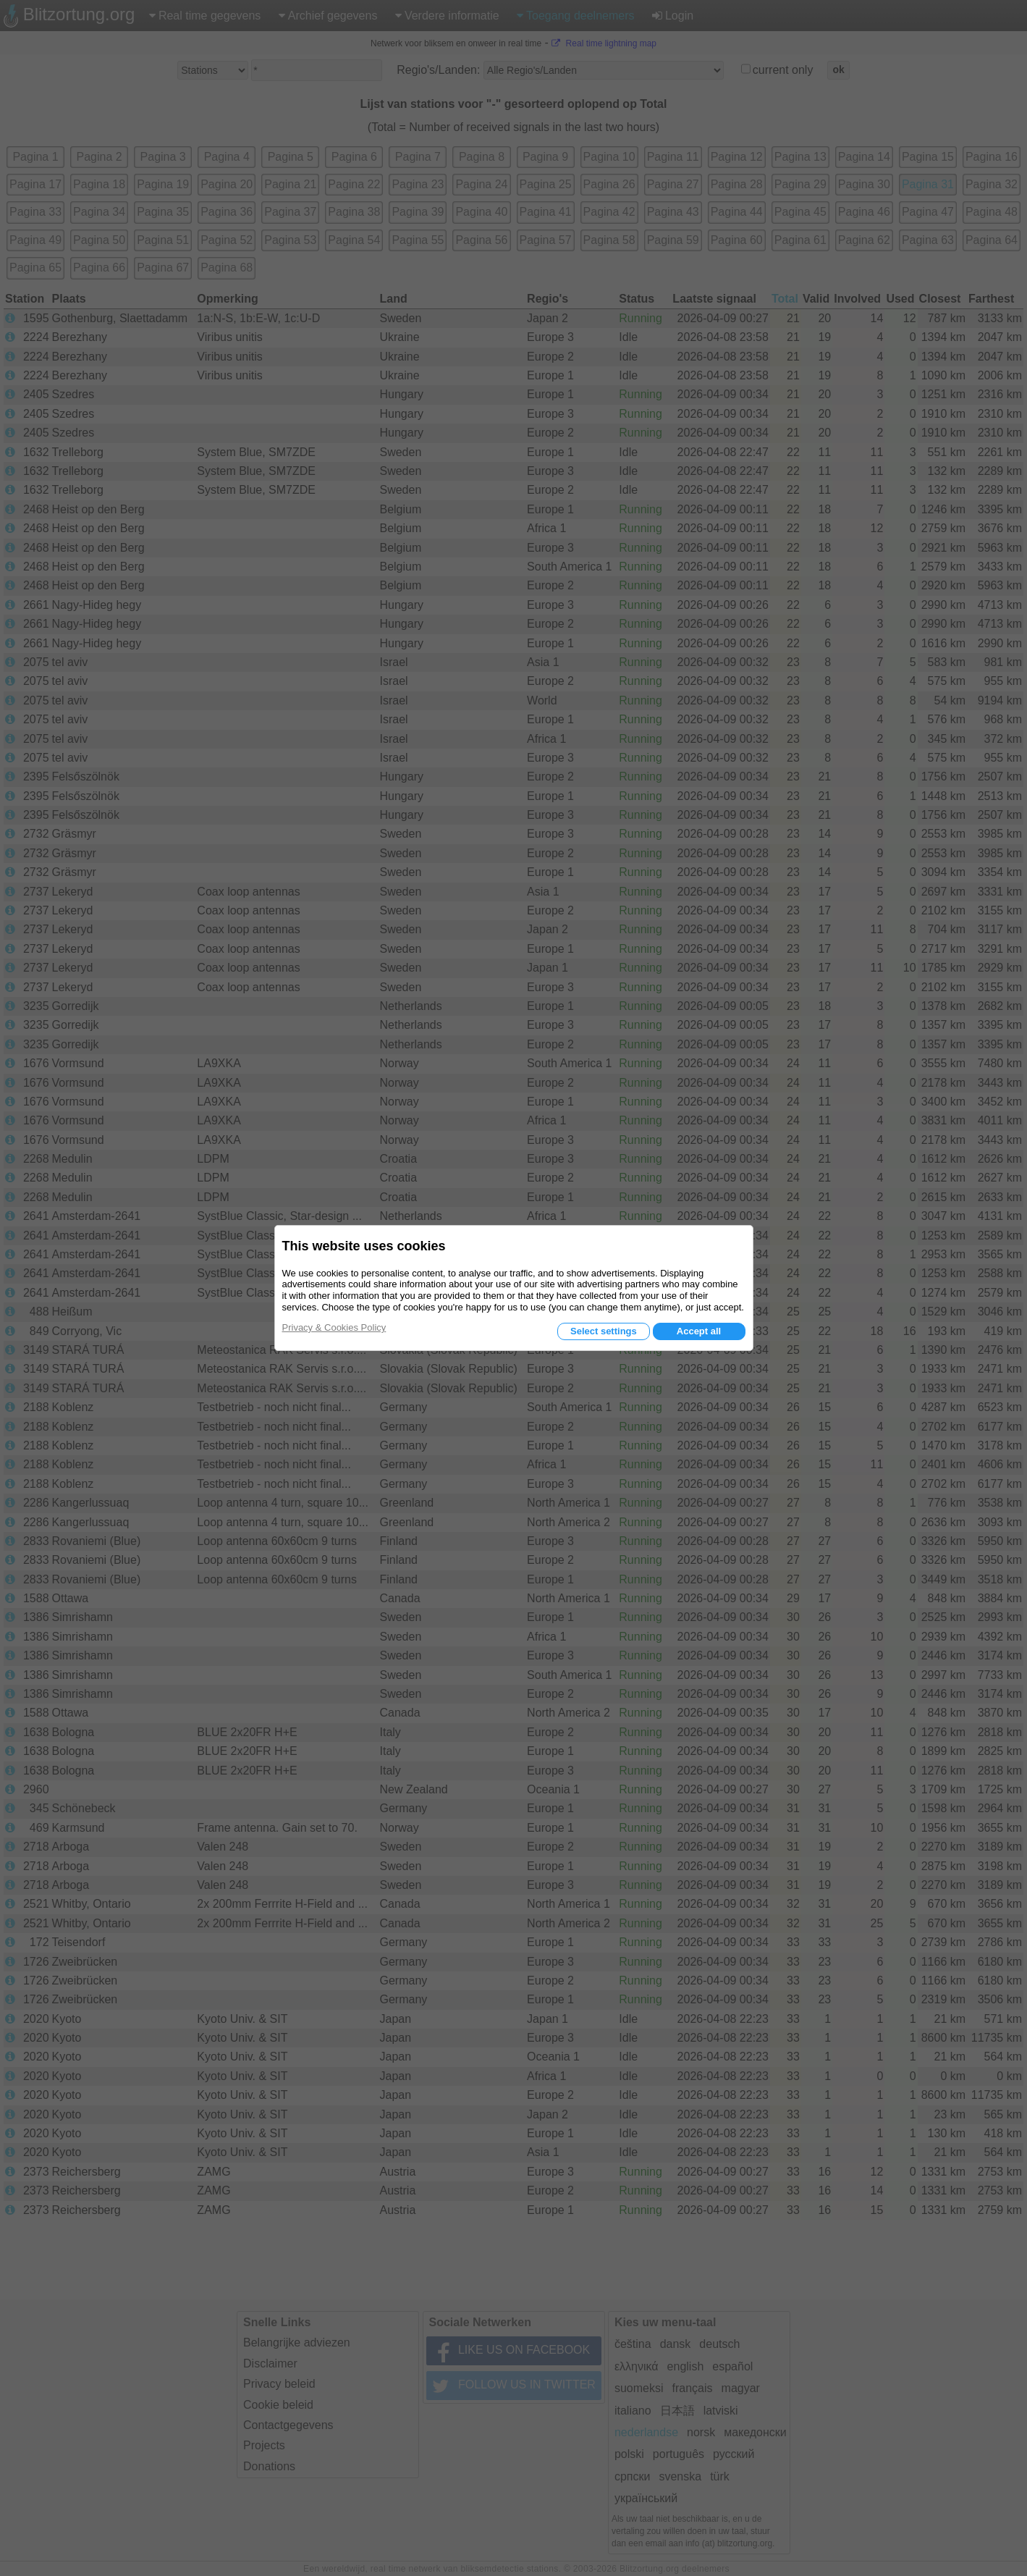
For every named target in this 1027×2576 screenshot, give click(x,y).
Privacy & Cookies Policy (334, 1327)
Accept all (699, 1331)
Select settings (603, 1331)
